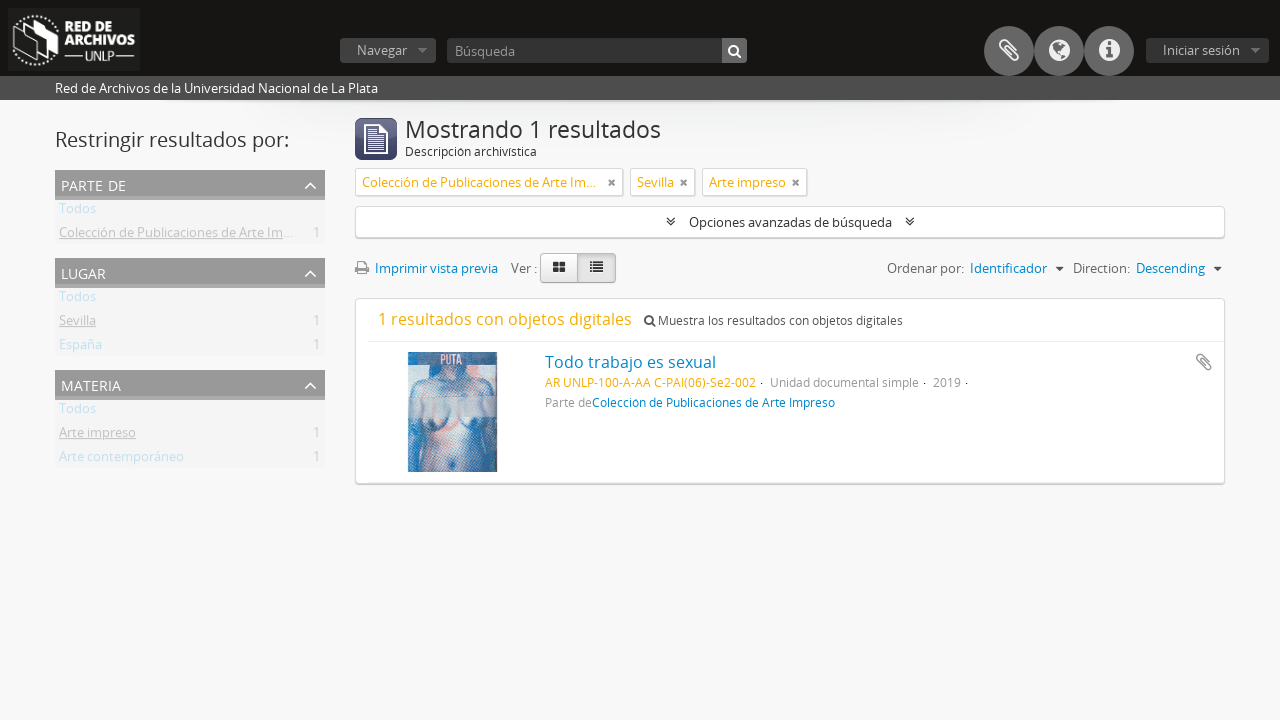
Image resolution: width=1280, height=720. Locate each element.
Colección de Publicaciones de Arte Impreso (188, 236)
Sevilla (77, 324)
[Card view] (559, 268)
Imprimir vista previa (426, 268)
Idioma (1059, 51)
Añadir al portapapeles (1204, 362)
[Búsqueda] (597, 50)
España (80, 348)
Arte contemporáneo (121, 460)
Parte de (93, 183)
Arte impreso (97, 436)
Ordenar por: (925, 268)
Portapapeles (1009, 51)
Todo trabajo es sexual (630, 362)
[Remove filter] (612, 182)
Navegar (382, 50)
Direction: (1101, 268)
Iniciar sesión (1201, 50)
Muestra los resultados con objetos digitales (773, 320)
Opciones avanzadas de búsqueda (790, 222)
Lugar (83, 271)
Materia (91, 383)
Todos (77, 212)
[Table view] (596, 268)
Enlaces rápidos (1109, 51)
